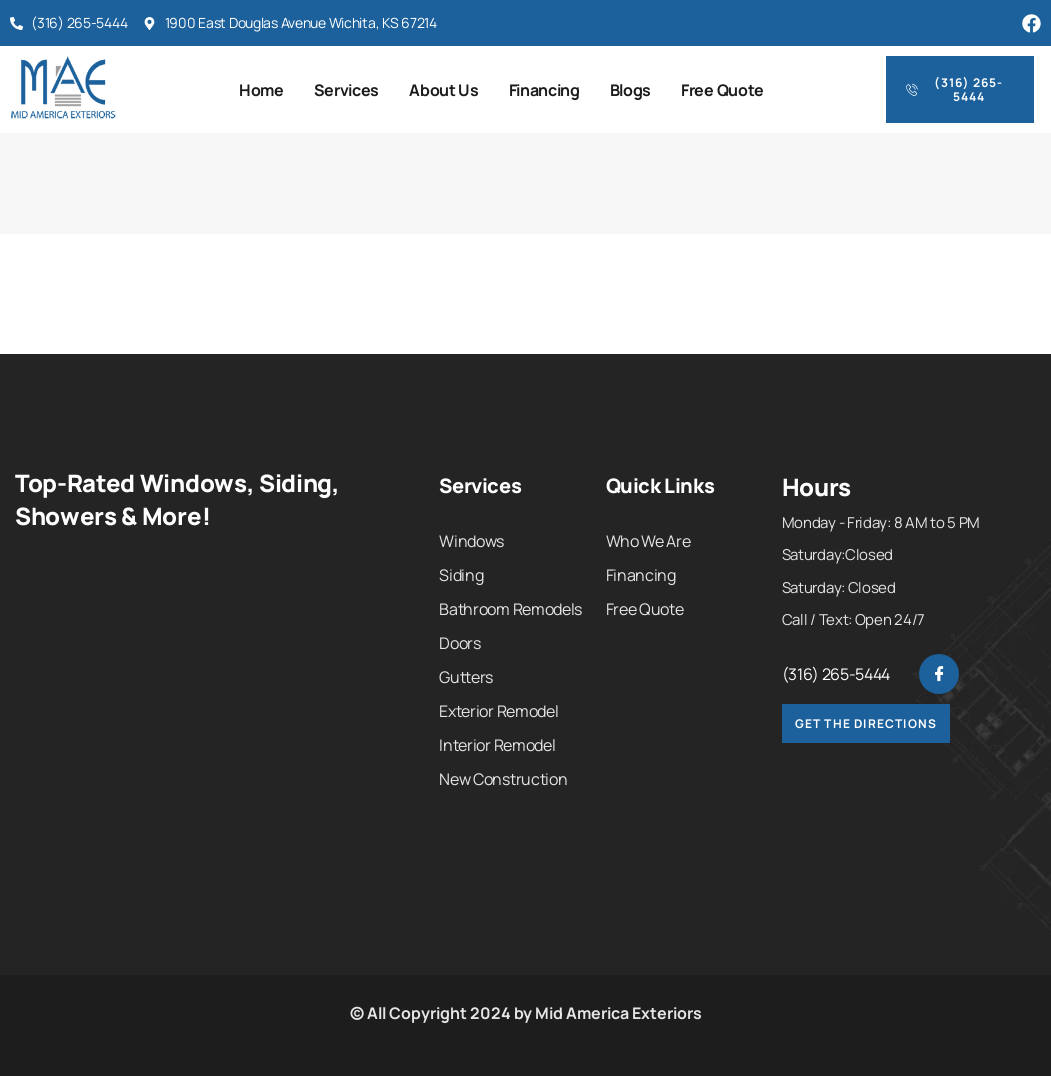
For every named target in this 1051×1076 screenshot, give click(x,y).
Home (261, 90)
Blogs (630, 90)
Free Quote (722, 90)
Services (346, 90)
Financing (544, 90)
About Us (443, 90)
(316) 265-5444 (836, 674)
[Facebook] (939, 674)
